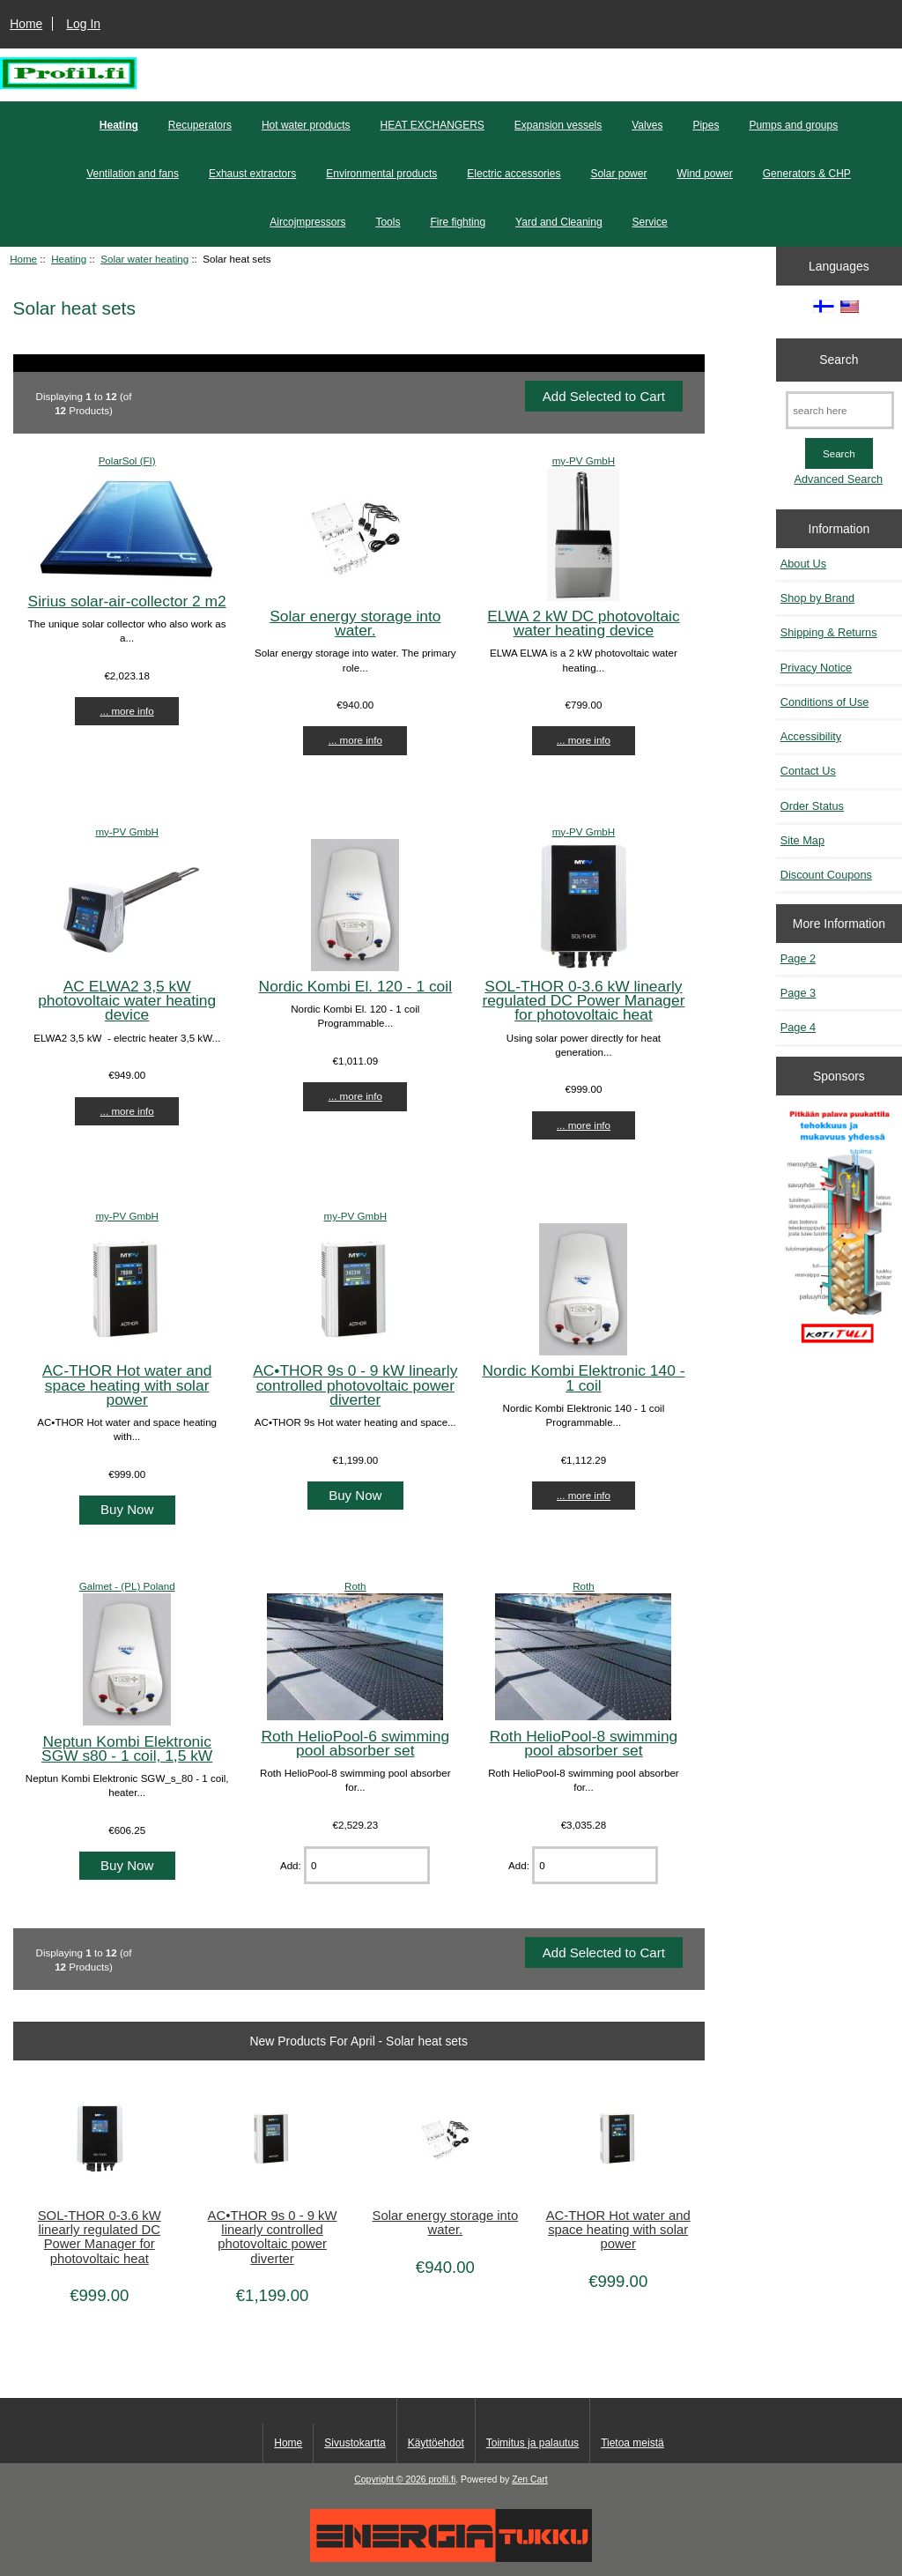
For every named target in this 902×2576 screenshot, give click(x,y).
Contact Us (808, 770)
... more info (127, 710)
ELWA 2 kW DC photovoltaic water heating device (583, 623)
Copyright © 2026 (391, 2479)
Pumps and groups (793, 125)
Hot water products (306, 125)
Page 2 (798, 958)
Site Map (802, 840)
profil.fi (442, 2479)
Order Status (812, 806)
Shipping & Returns (828, 632)
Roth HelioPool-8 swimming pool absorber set (584, 1743)
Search (838, 360)
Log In (83, 24)
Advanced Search (838, 479)
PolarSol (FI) (127, 460)
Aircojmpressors (307, 222)
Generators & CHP (807, 173)
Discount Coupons (826, 874)
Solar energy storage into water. (355, 623)
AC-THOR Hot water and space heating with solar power (126, 1384)
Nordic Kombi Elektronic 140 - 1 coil (583, 1377)
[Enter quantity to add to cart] (367, 1865)
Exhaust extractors (252, 173)
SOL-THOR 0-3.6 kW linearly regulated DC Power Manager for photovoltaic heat (583, 1000)
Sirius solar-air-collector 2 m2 (127, 601)
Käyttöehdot (436, 2443)
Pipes (705, 125)
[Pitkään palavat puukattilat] (838, 1233)
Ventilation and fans (132, 173)
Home (26, 24)
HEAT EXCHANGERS (432, 125)
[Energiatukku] (451, 2558)
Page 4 (798, 1027)
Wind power (704, 173)
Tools (387, 222)
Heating (68, 258)
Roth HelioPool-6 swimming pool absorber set (355, 1743)
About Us (803, 563)
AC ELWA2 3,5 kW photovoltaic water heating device (127, 1000)
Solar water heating (144, 258)
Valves (647, 125)
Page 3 (798, 992)
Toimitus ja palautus (532, 2443)
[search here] (840, 410)
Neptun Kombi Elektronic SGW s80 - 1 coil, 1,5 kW (126, 1748)
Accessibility (810, 736)
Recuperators (200, 125)
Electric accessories (513, 173)
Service (650, 222)
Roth (355, 1586)
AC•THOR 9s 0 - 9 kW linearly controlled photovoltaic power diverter (355, 1384)
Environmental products (381, 173)
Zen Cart (530, 2479)
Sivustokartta (354, 2443)
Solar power (618, 173)
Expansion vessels (558, 125)
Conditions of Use (824, 702)
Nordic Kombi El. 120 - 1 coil (355, 986)
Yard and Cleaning (559, 222)
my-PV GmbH (584, 460)
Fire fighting (457, 222)
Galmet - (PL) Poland (127, 1586)
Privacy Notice (816, 667)
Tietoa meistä (632, 2443)
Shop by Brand (817, 598)
